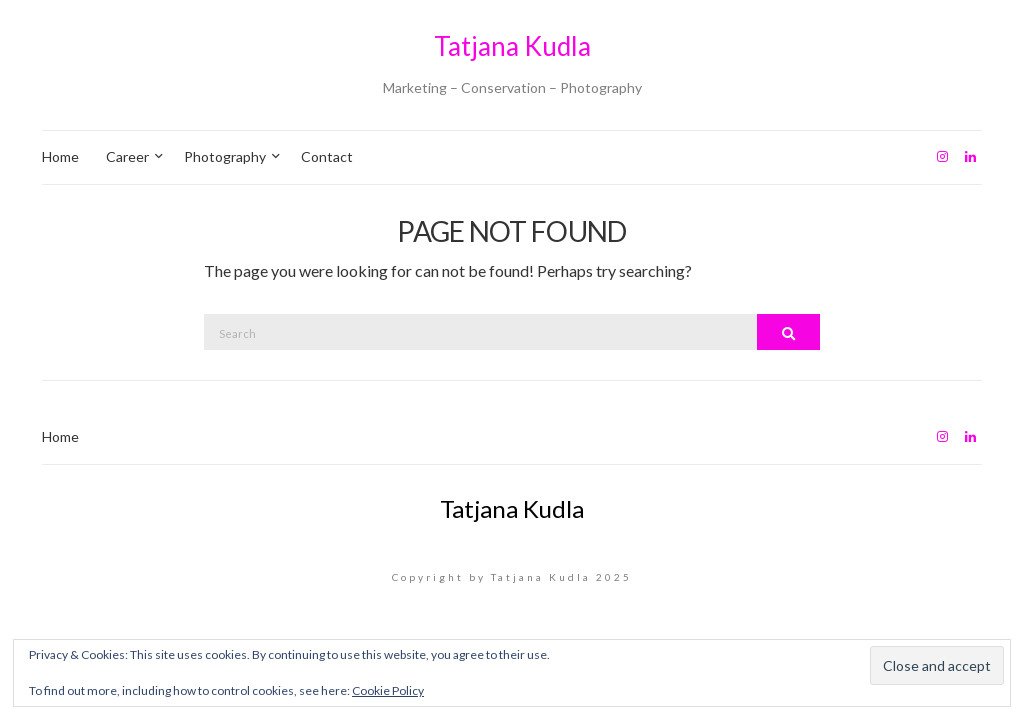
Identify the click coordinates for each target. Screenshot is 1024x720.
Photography (225, 156)
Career (127, 156)
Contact (327, 156)
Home (60, 156)
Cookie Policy (388, 690)
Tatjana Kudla (512, 46)
